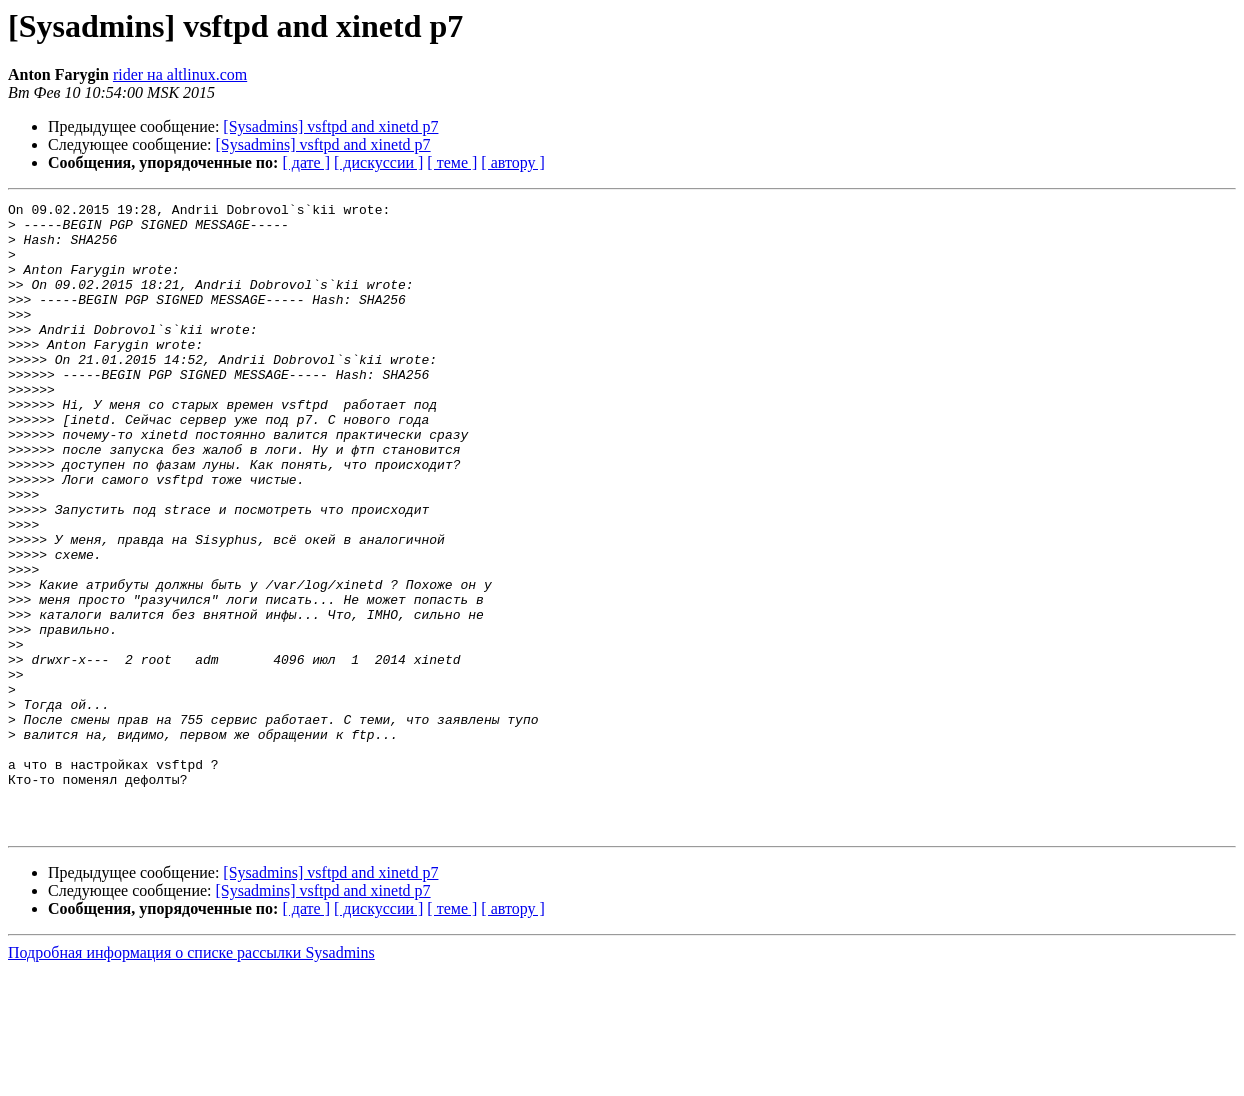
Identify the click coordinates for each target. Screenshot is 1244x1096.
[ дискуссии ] (378, 162)
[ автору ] (512, 162)
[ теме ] (452, 162)
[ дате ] (306, 162)
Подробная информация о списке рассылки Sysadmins (191, 1078)
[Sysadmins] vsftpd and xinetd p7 (330, 126)
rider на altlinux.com (180, 74)
